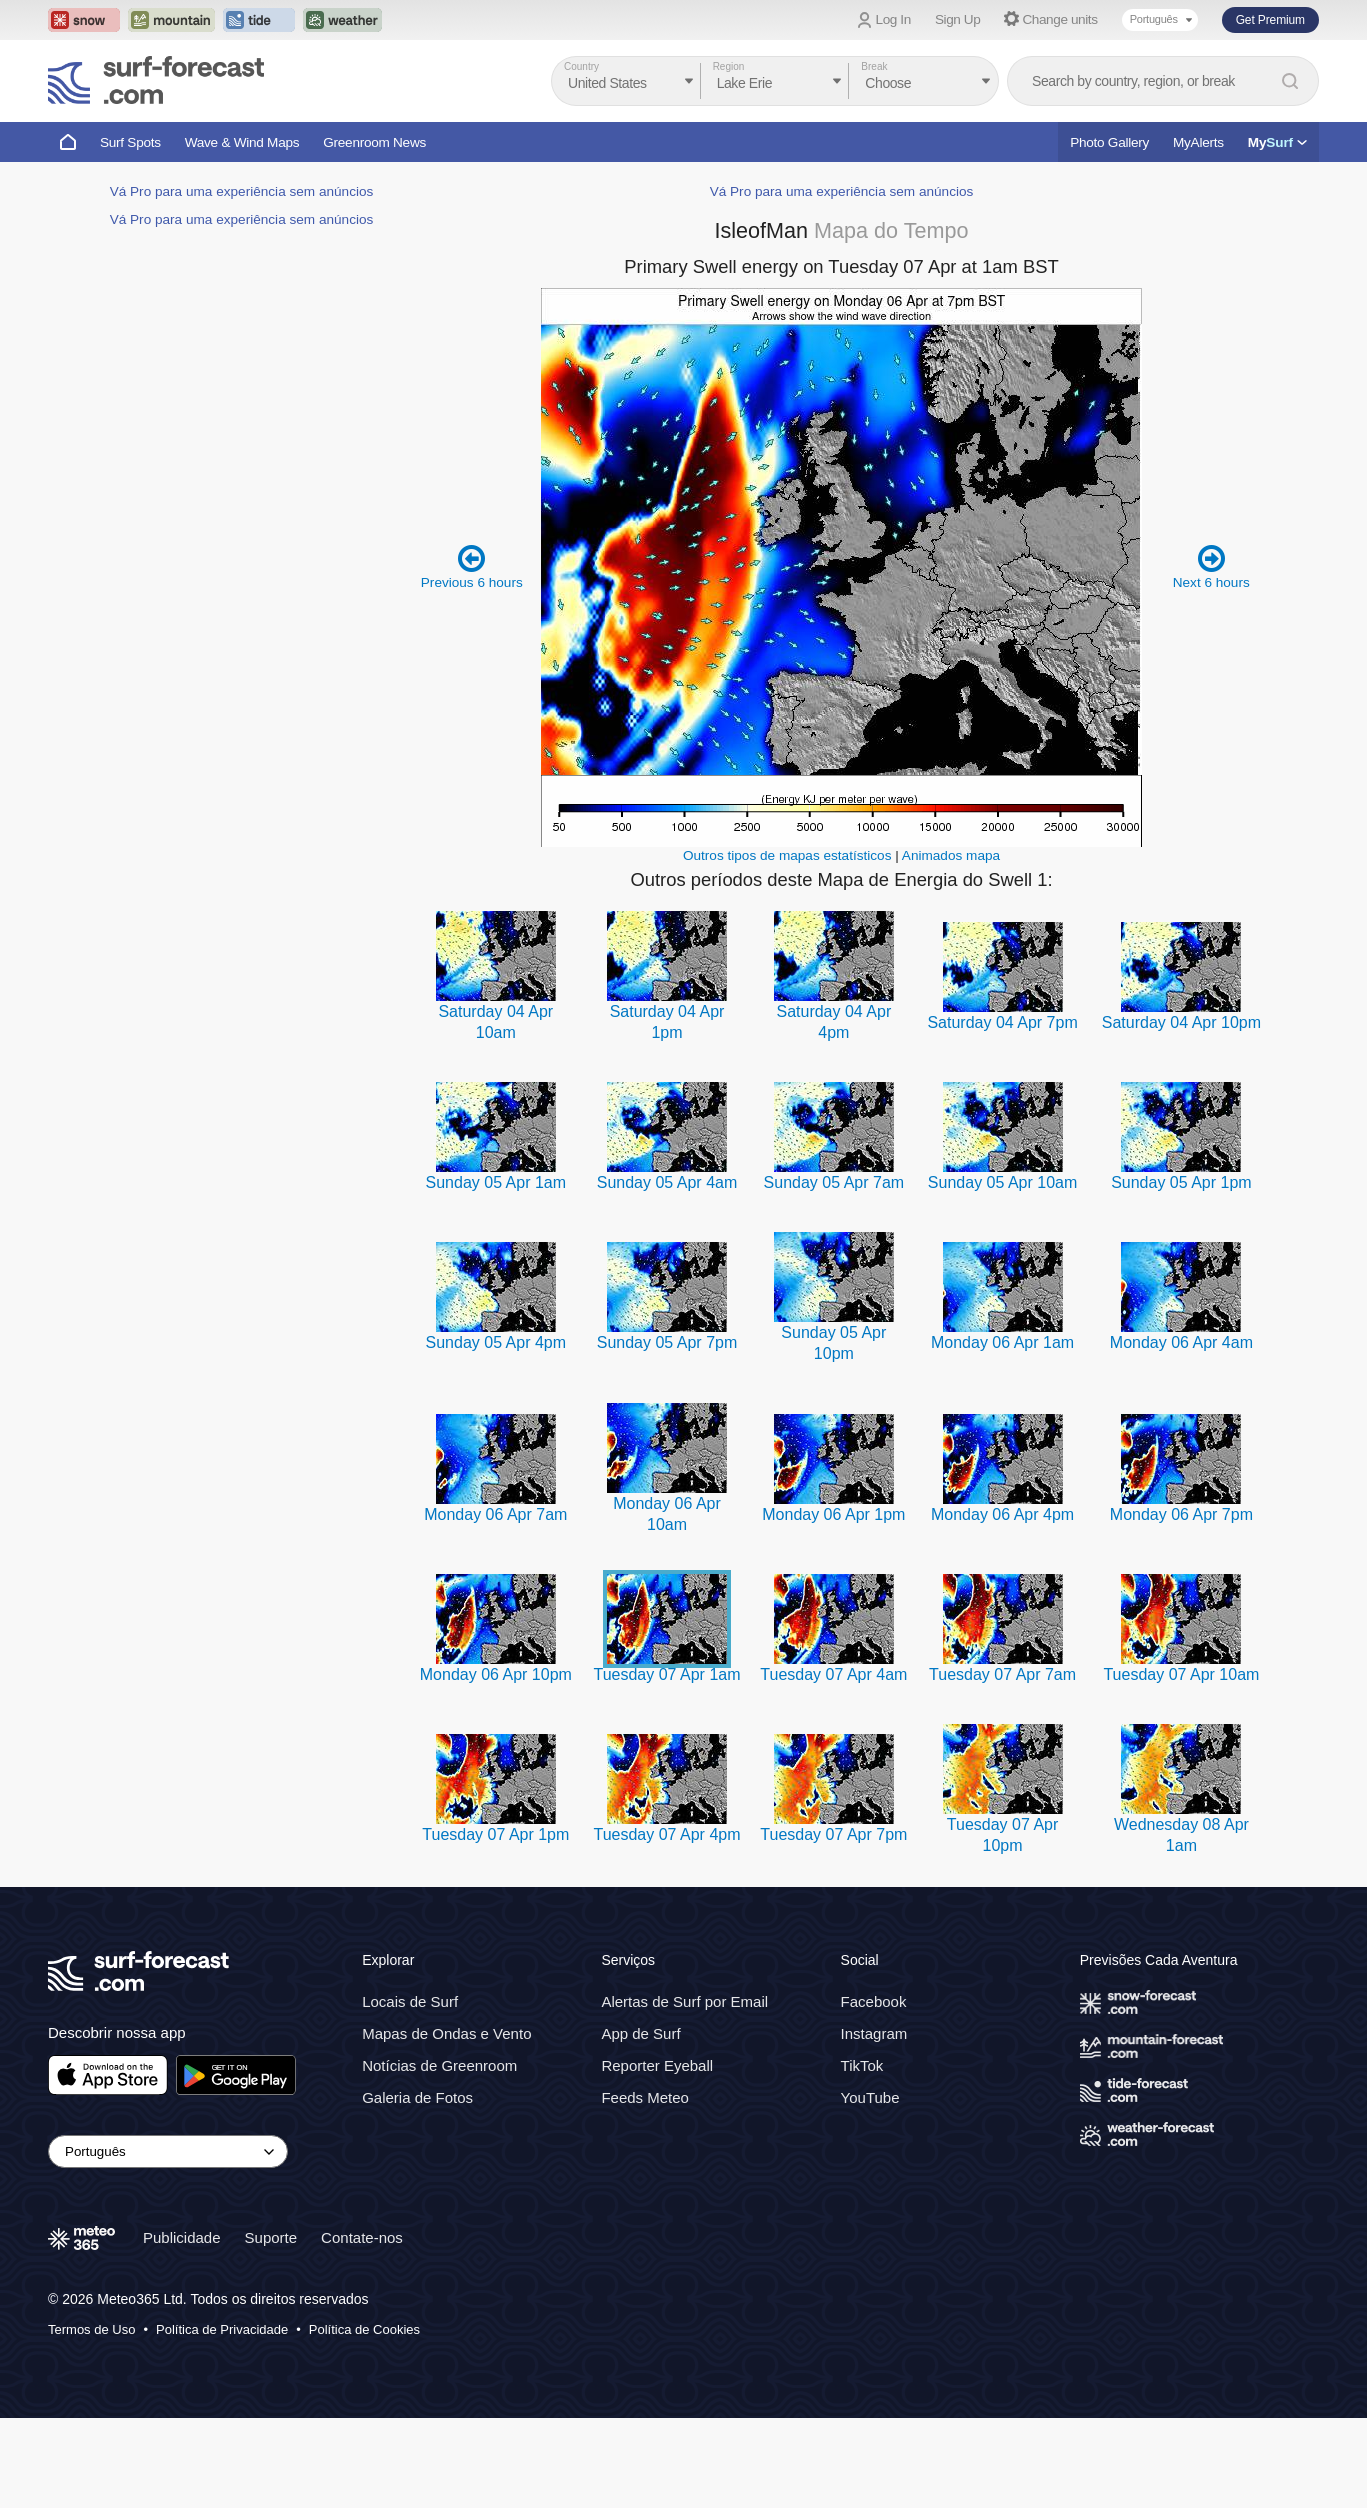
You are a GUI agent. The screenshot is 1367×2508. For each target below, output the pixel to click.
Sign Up (958, 19)
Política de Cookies (364, 2329)
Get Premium (1270, 20)
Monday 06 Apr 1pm (833, 1514)
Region (729, 66)
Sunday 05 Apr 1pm (1181, 1182)
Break (874, 66)
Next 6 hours (1211, 566)
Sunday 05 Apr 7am (834, 1182)
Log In (893, 19)
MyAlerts (1198, 142)
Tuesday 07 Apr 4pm (666, 1834)
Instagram (874, 2033)
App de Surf (640, 2033)
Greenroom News (374, 142)
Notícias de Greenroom (439, 2065)
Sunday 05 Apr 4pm (496, 1342)
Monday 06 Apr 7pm (1181, 1514)
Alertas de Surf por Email (684, 2001)
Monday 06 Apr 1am (1002, 1342)
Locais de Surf (410, 2001)
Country (581, 66)
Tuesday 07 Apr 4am (833, 1674)
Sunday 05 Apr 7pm (667, 1342)
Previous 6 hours (472, 566)
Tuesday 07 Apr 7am (1002, 1674)
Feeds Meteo (645, 2097)
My (1277, 142)
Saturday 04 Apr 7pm (1002, 1022)
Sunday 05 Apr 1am (496, 1182)
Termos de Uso (91, 2329)
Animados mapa (951, 855)
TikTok (862, 2065)
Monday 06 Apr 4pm (1002, 1514)
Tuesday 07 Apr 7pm (833, 1834)
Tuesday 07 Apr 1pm (495, 1834)
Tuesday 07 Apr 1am (666, 1674)
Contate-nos (362, 2237)
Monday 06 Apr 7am (495, 1514)
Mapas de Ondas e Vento (446, 2033)
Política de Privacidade (222, 2329)
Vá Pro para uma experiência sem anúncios (242, 191)
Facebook (874, 2001)
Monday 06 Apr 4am (1181, 1342)
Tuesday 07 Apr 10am (1181, 1674)
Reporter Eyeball (657, 2065)
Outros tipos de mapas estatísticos (787, 855)
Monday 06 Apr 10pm (496, 1674)
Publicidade (182, 2237)
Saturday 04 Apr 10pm (1181, 1022)
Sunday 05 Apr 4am (667, 1182)
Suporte (271, 2237)
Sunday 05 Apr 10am (1002, 1182)
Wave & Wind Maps (242, 142)
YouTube (870, 2097)
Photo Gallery (1109, 142)
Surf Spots (130, 142)
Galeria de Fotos (417, 2097)
